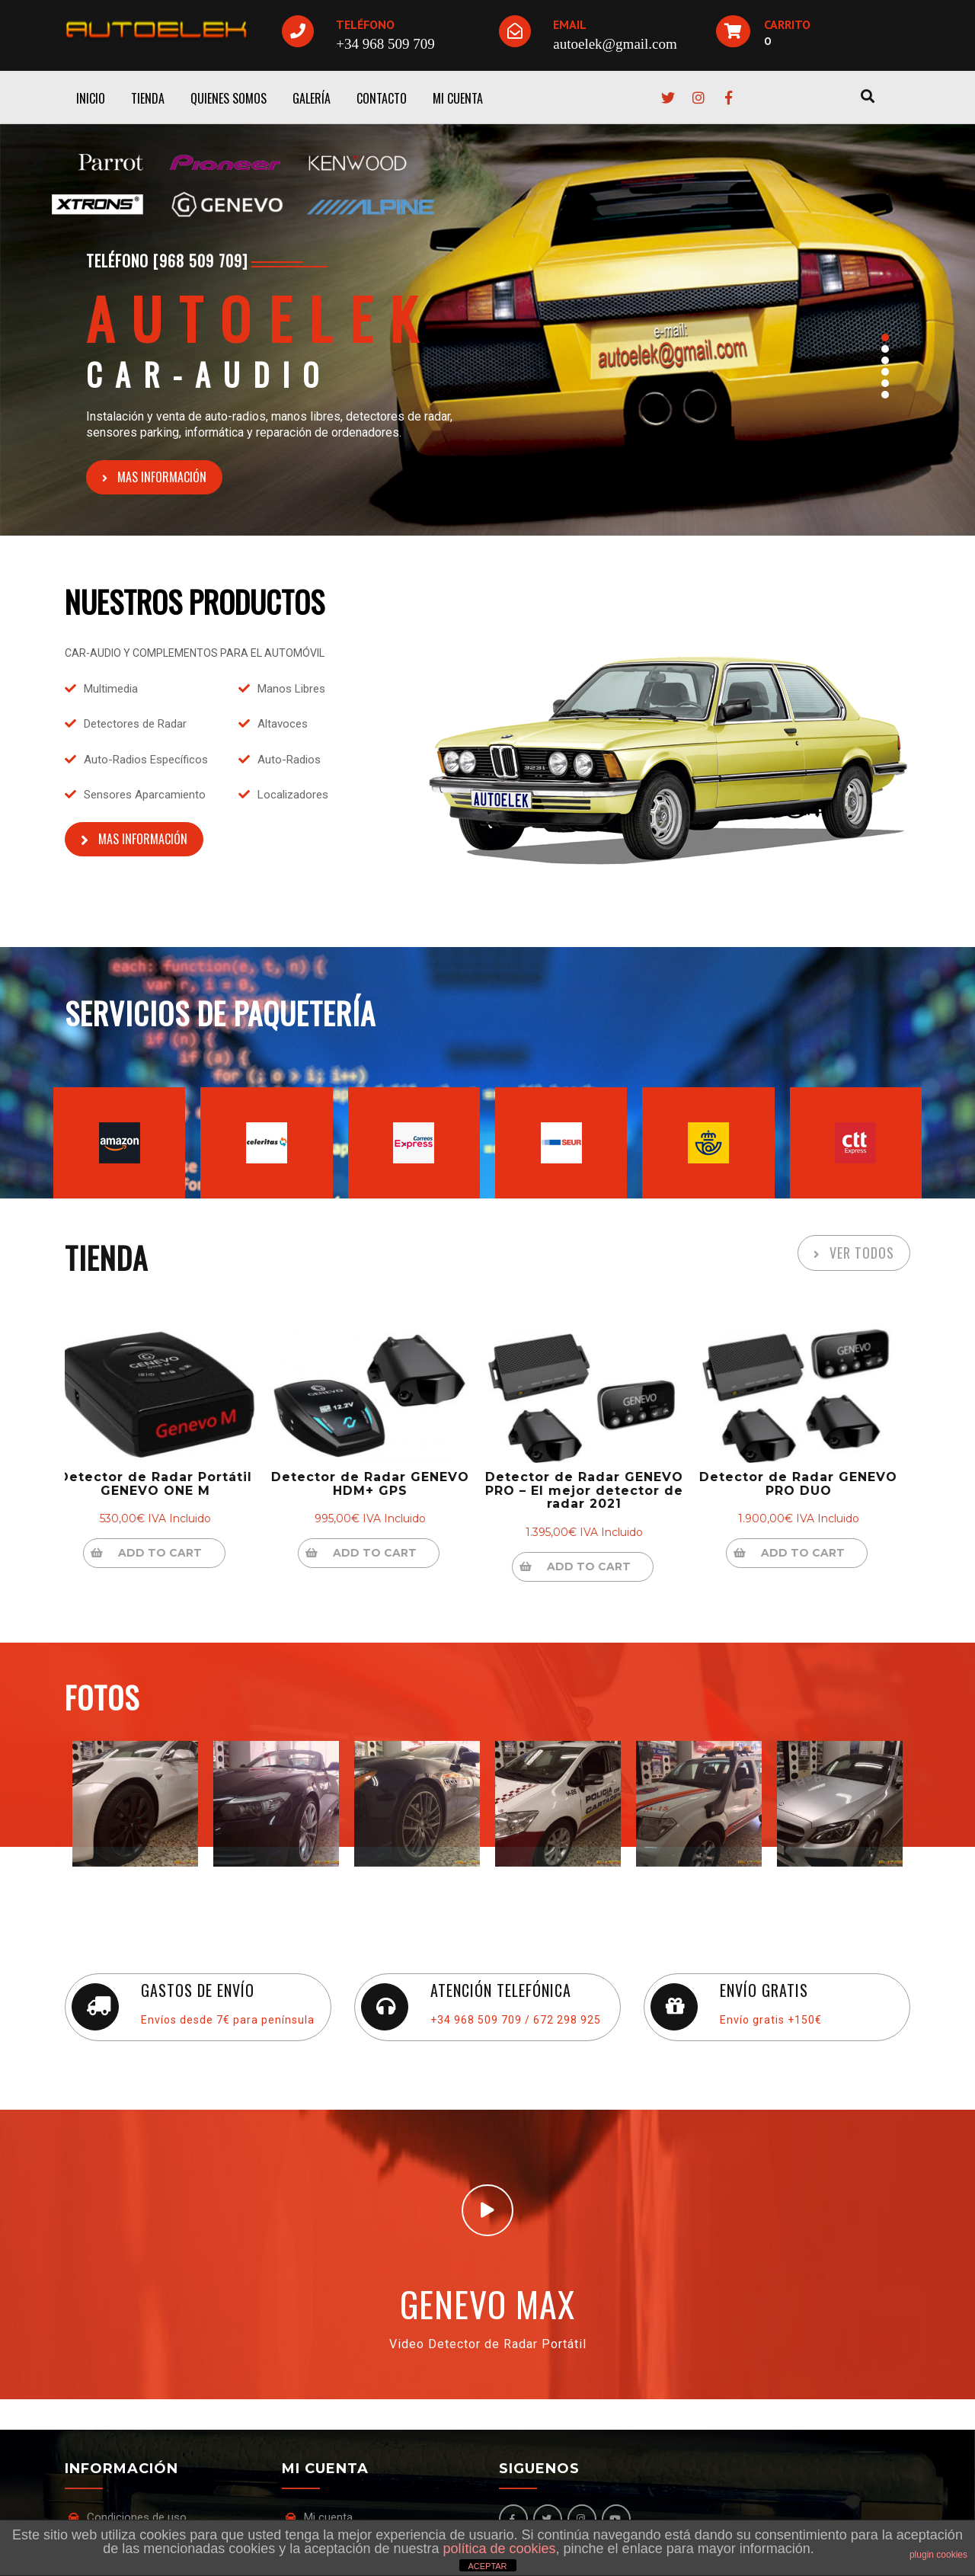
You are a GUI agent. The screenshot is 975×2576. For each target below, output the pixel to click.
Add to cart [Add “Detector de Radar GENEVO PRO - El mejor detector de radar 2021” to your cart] (599, 1566)
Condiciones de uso (137, 2517)
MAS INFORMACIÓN (161, 477)
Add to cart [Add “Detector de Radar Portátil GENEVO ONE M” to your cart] (171, 1553)
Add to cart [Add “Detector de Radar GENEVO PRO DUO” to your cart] (813, 1553)
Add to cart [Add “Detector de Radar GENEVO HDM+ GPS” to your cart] (385, 1553)
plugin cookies (938, 2554)
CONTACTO (381, 98)
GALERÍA (311, 98)
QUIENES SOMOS (228, 98)
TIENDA (148, 98)
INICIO (90, 98)
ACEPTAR (487, 2566)
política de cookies (499, 2548)
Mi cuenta (328, 2517)
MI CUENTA (458, 98)
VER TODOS (862, 1252)
